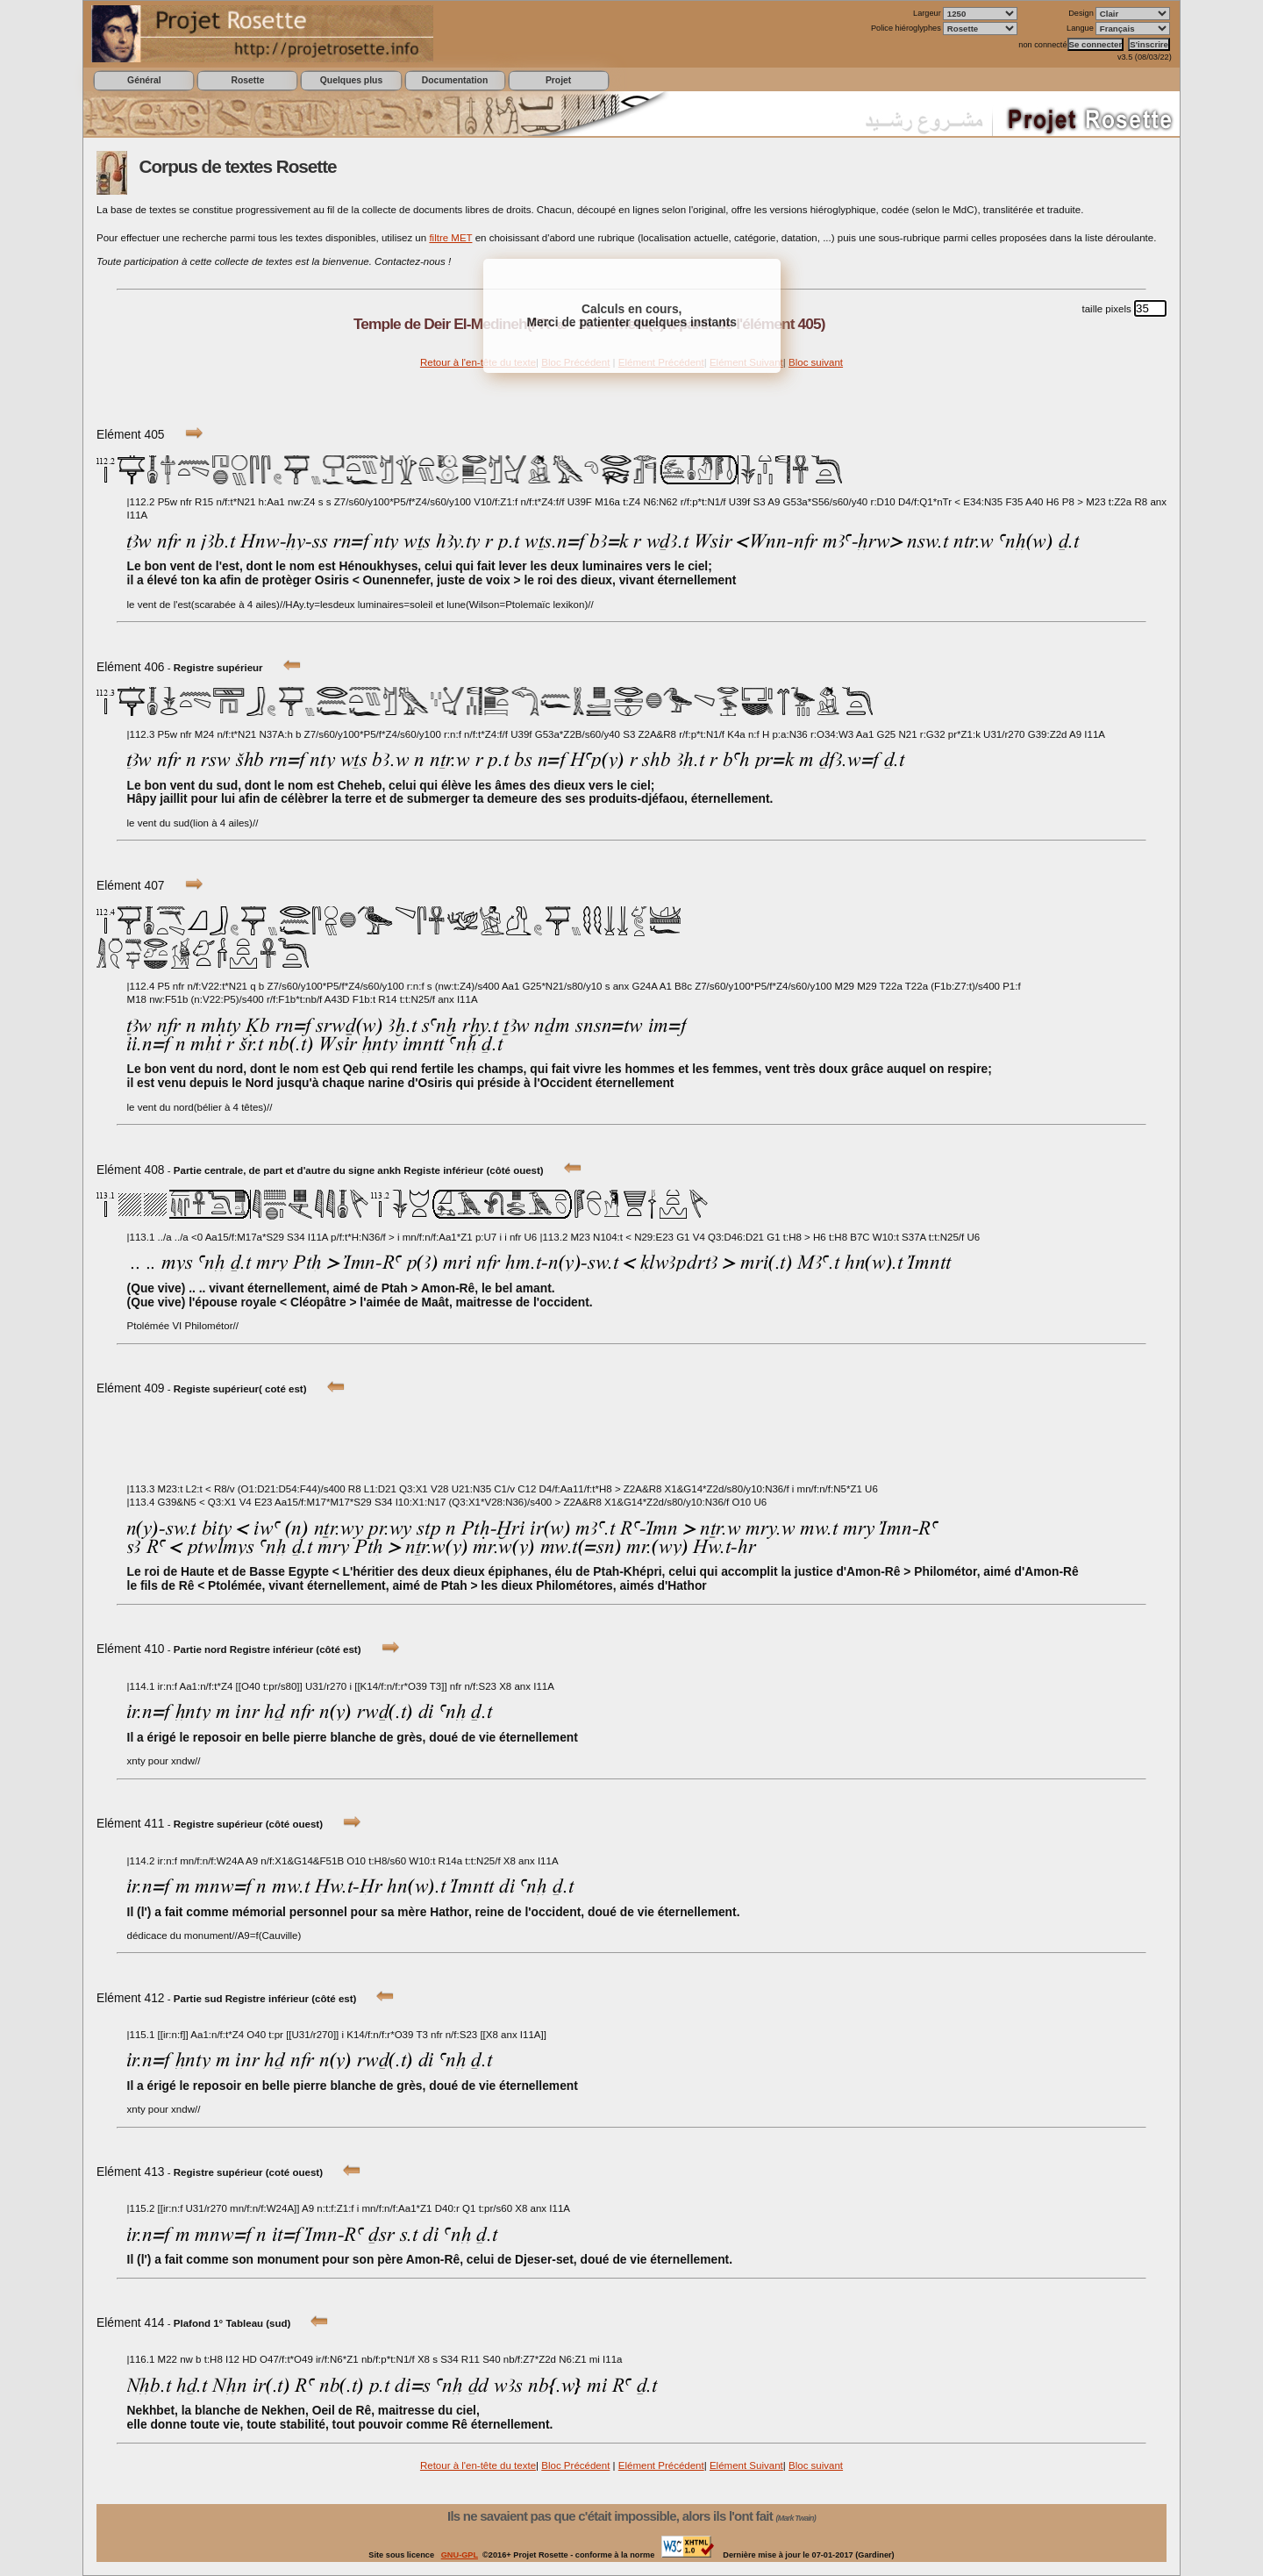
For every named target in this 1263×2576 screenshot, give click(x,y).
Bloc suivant (815, 362)
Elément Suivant (746, 2465)
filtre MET (450, 238)
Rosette (247, 80)
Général (144, 80)
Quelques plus (351, 80)
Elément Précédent (661, 2465)
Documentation (455, 80)
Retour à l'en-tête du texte (478, 362)
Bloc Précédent (575, 2465)
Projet (558, 80)
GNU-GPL (459, 2555)
